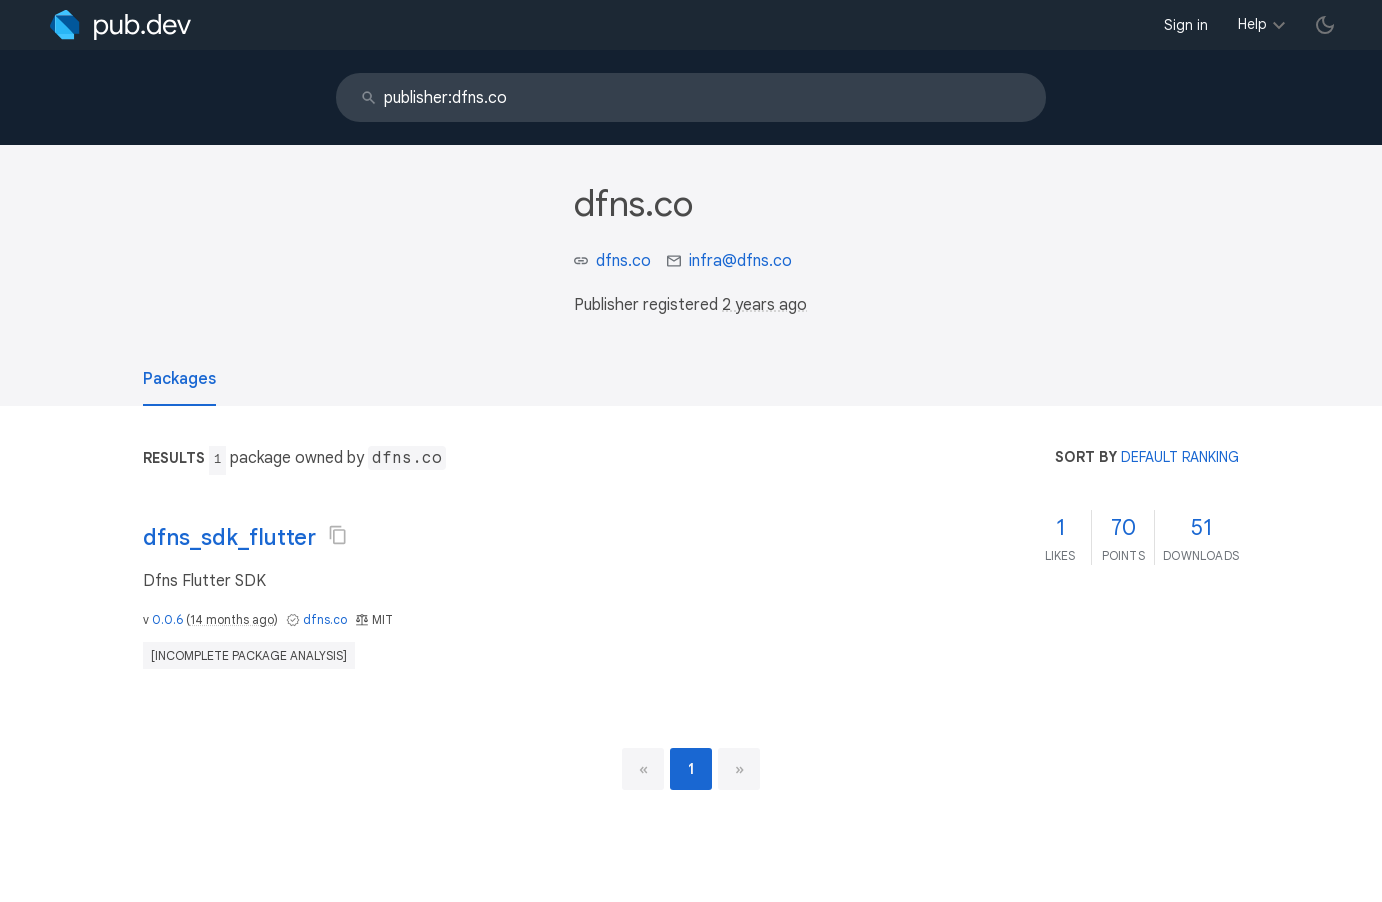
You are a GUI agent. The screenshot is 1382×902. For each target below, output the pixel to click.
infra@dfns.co (740, 261)
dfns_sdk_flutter (229, 537)
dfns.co (623, 261)
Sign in (1186, 25)
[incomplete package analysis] (249, 655)
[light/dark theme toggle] (1325, 25)
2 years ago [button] (764, 305)
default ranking (1180, 457)
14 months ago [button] (232, 619)
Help (1252, 24)
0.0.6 (167, 619)
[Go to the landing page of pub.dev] (120, 25)
